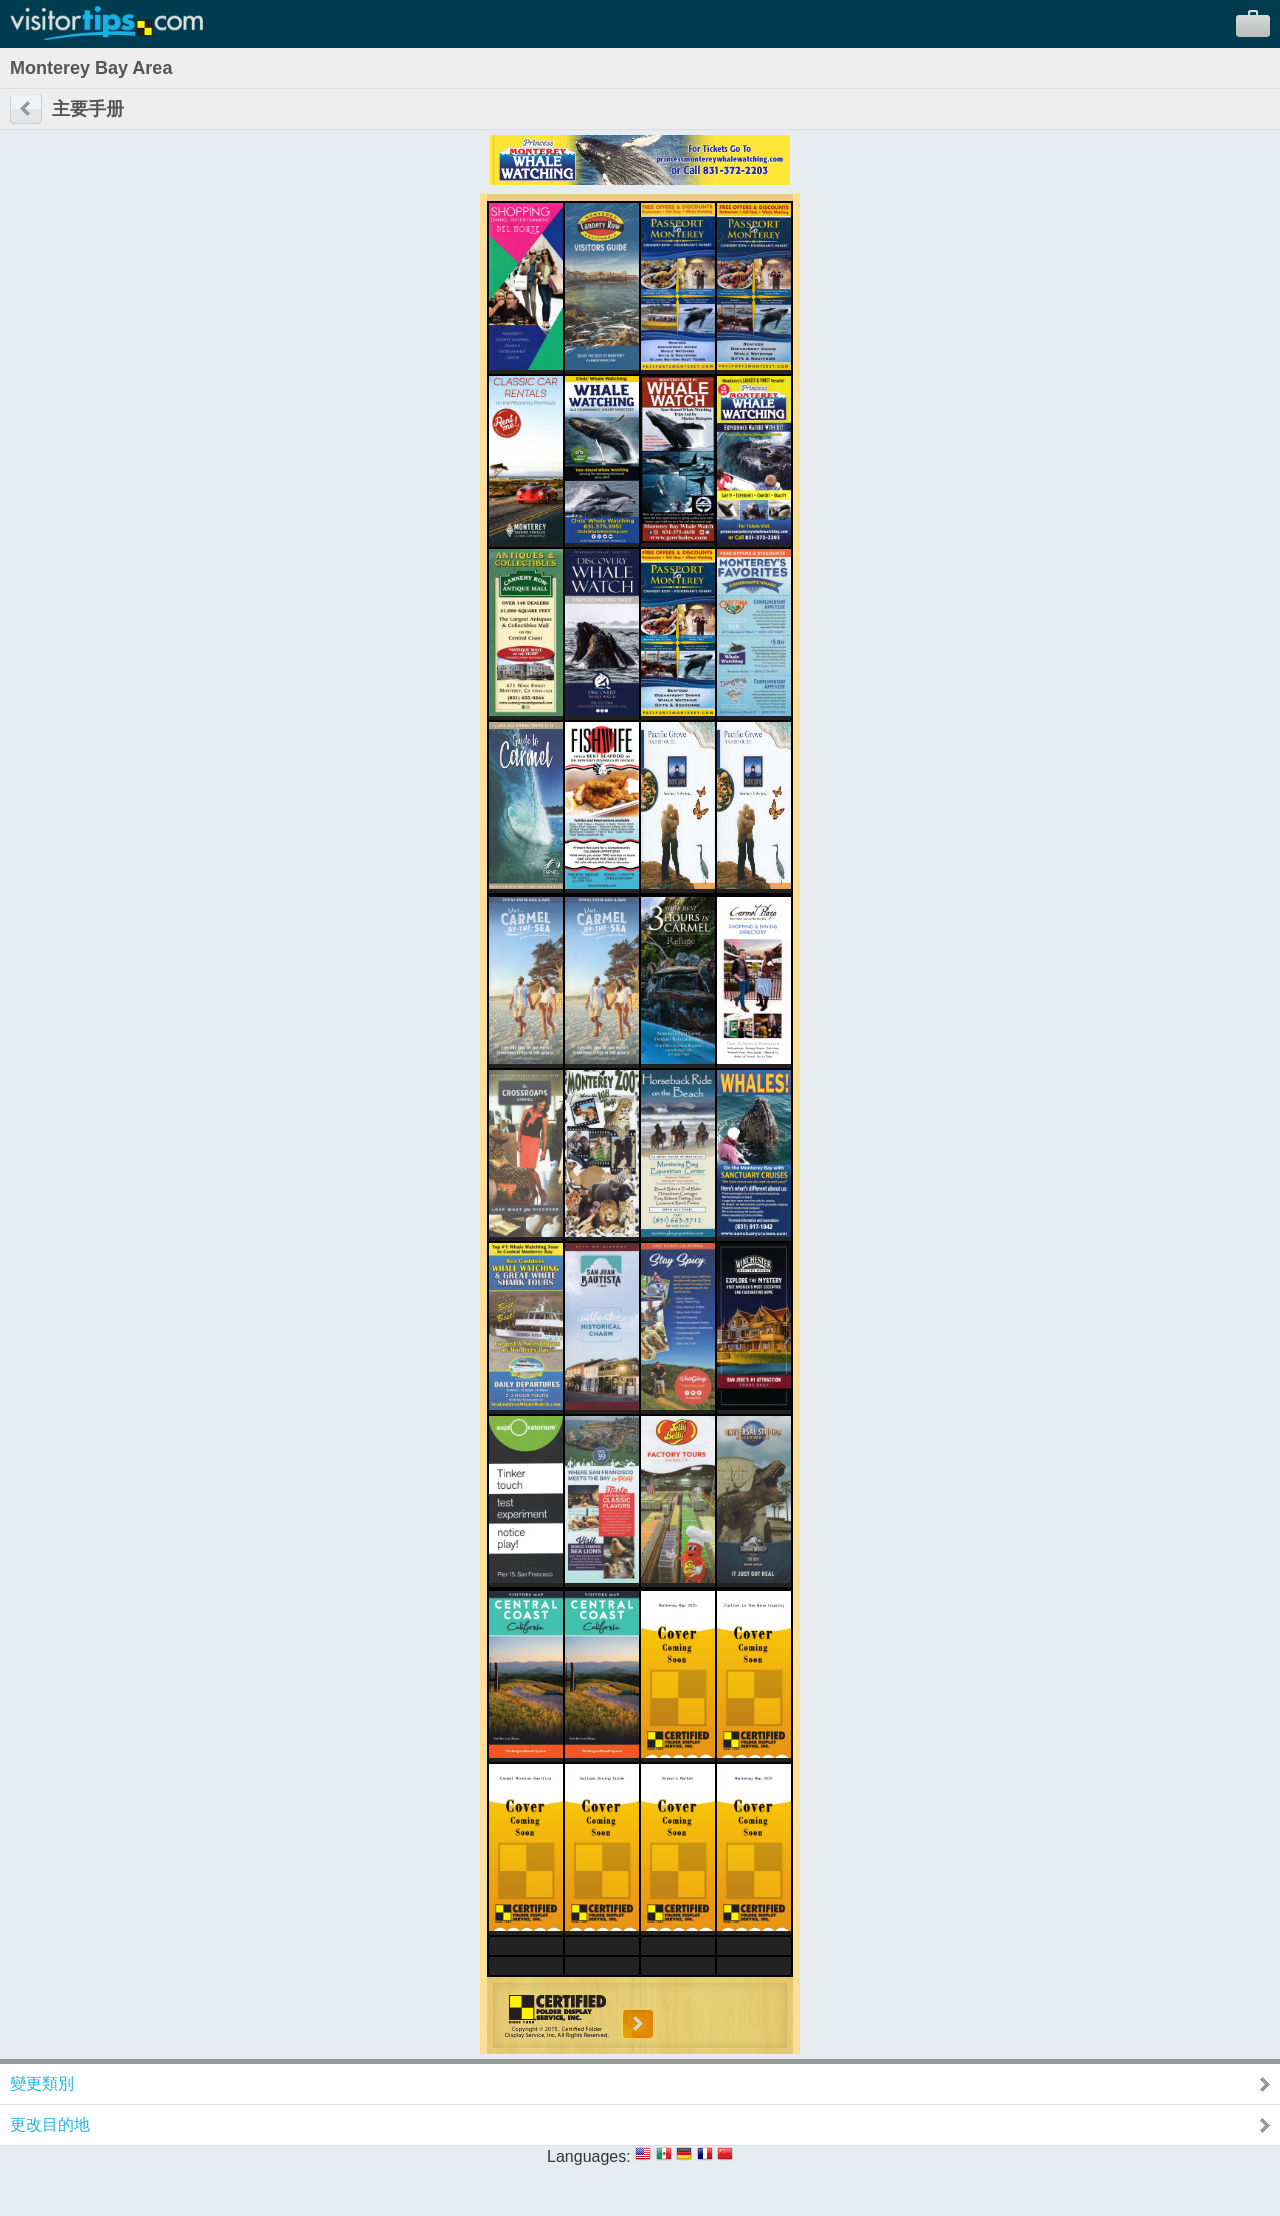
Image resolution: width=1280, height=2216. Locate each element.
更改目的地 (50, 2124)
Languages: (589, 2156)
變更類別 (42, 2083)
